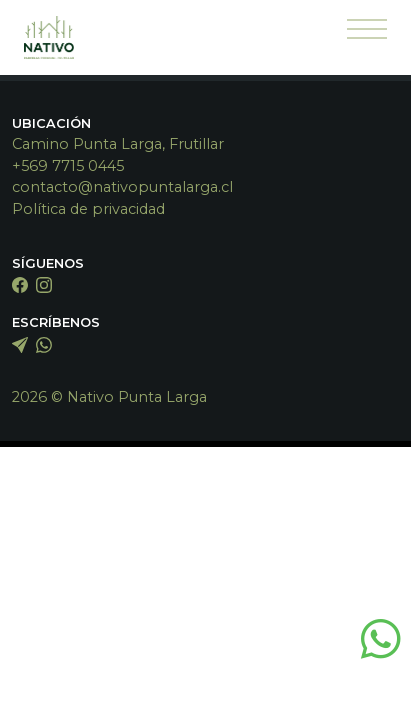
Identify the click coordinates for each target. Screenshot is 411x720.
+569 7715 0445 (68, 166)
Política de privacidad (88, 209)
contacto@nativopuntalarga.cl (122, 187)
